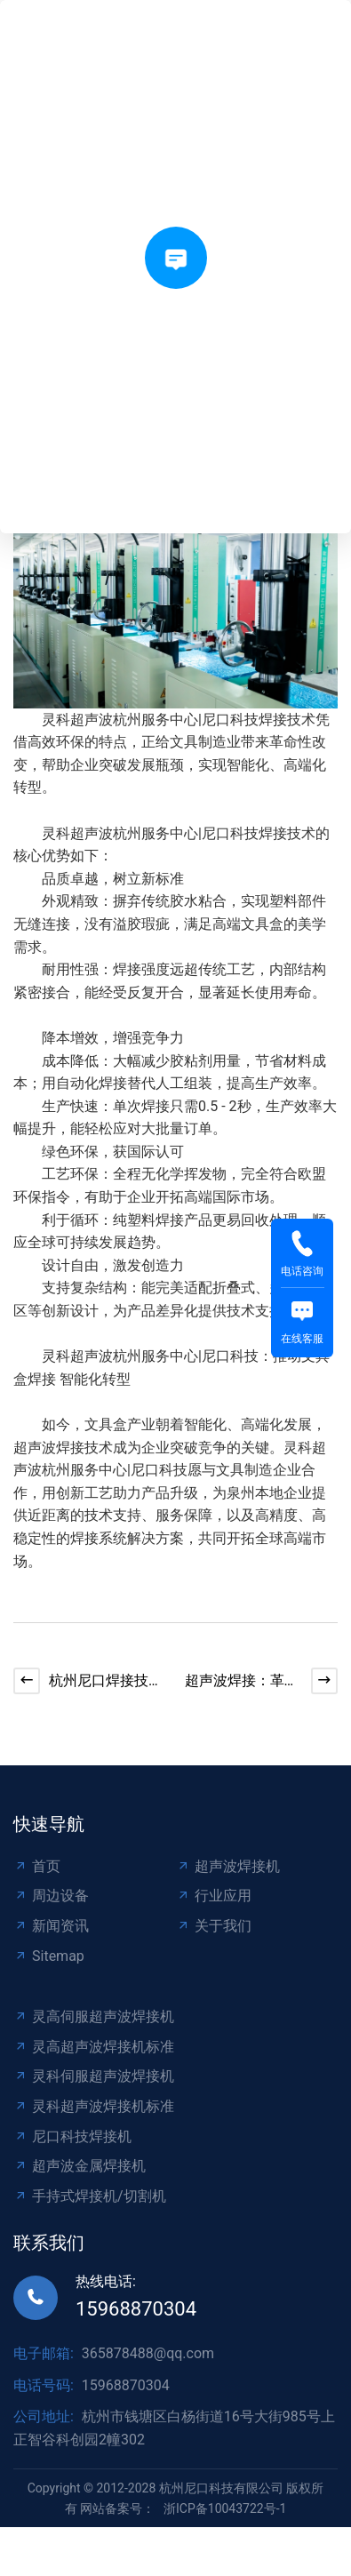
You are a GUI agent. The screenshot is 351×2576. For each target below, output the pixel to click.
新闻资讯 (51, 1925)
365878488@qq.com (148, 2353)
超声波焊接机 (228, 1866)
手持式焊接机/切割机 (89, 2196)
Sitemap (48, 1956)
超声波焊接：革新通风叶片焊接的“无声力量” (242, 1682)
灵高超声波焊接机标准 (93, 2046)
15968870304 (136, 2309)
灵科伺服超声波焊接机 (93, 2076)
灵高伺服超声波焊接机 (93, 2016)
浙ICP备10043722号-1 (225, 2508)
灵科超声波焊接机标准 (93, 2106)
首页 (36, 1866)
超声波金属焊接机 (79, 2165)
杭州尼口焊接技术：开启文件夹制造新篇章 (106, 1682)
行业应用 (213, 1895)
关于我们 (213, 1925)
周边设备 (51, 1895)
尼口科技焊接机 (72, 2136)
